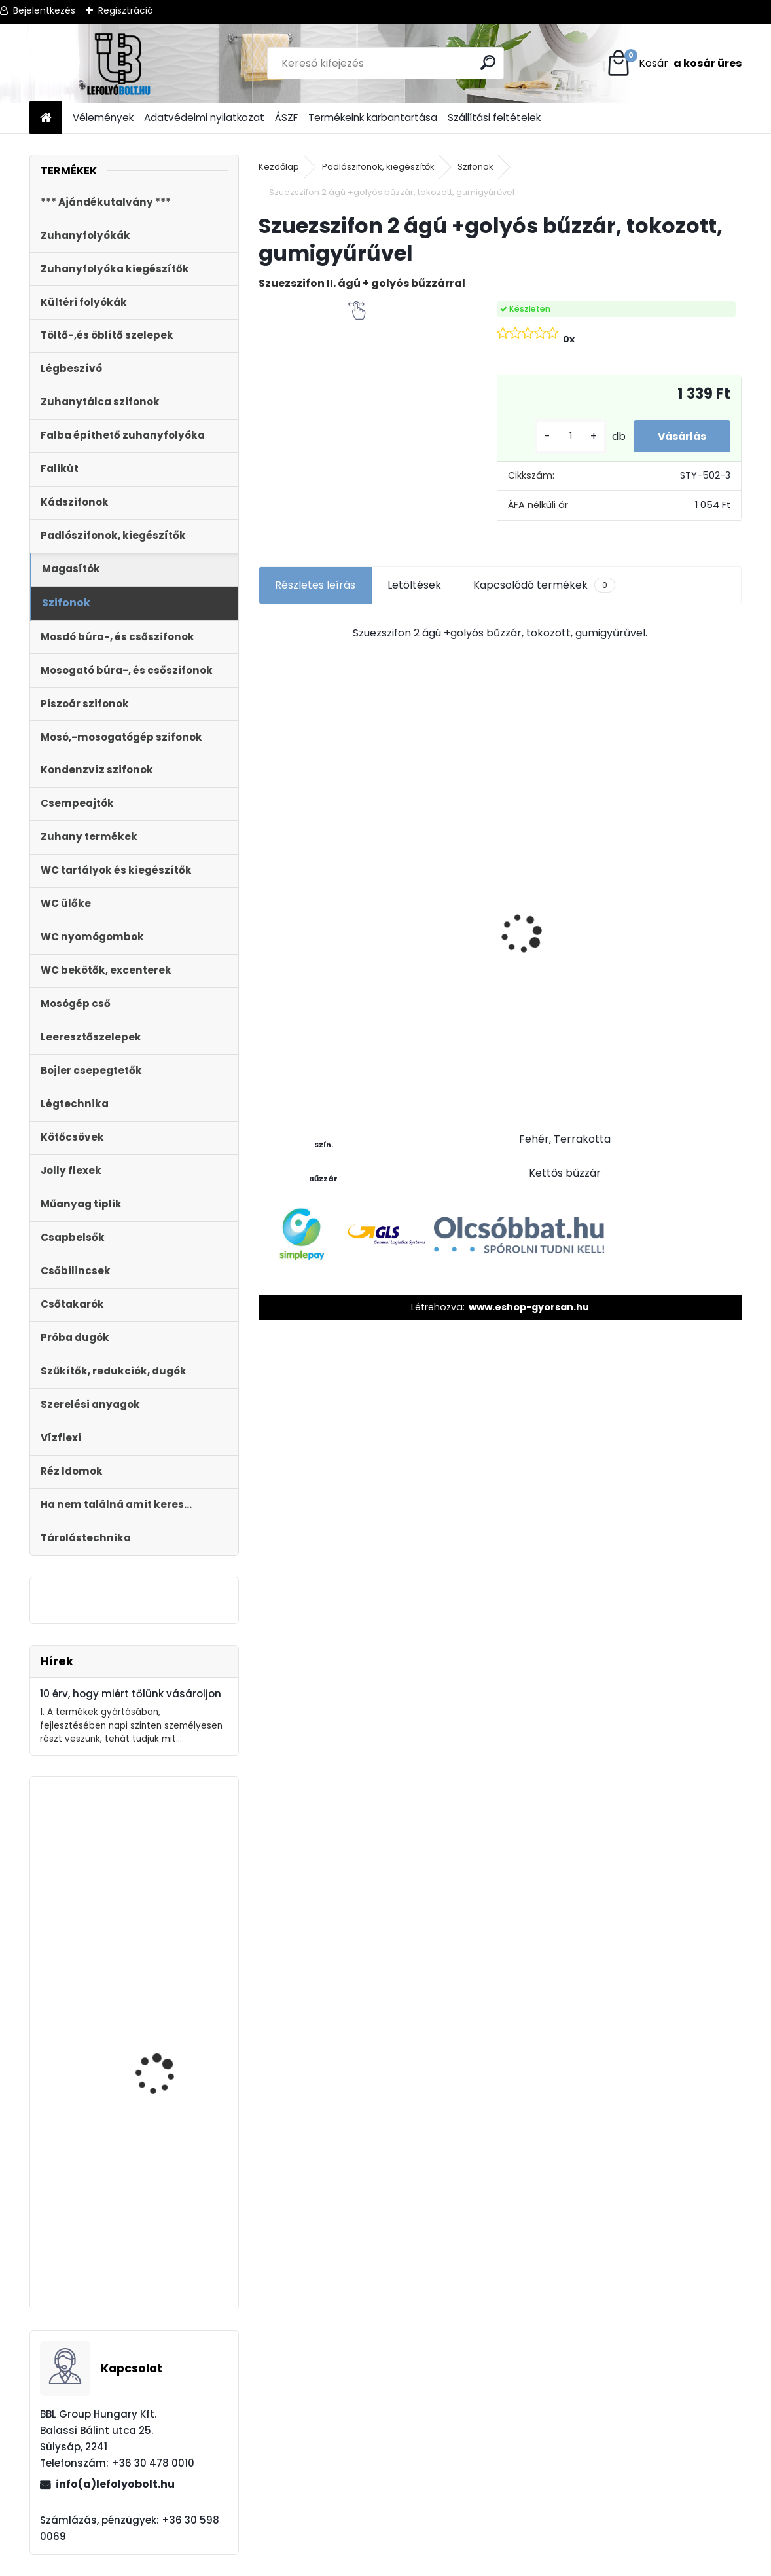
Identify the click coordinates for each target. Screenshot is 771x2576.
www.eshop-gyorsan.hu (529, 1307)
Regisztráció (125, 10)
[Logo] (119, 63)
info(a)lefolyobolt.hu (115, 2484)
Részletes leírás (315, 585)
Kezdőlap (279, 166)
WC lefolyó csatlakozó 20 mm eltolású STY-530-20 (316, 885)
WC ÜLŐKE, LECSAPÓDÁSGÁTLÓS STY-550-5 (440, 909)
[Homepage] (45, 118)
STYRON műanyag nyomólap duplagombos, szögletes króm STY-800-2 (172, 1922)
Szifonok (475, 166)
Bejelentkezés (44, 10)
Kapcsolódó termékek (544, 585)
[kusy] (564, 436)
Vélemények (103, 117)
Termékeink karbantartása (372, 117)
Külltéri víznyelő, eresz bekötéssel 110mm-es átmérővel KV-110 (165, 2238)
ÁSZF (286, 117)
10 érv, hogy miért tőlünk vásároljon (130, 1694)
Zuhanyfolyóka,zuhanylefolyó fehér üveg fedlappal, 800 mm (132, 2132)
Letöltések (414, 585)
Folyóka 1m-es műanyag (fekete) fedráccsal (678, 957)
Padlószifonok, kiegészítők (378, 166)
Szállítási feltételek (494, 117)
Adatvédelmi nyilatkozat (204, 117)
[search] (488, 62)
